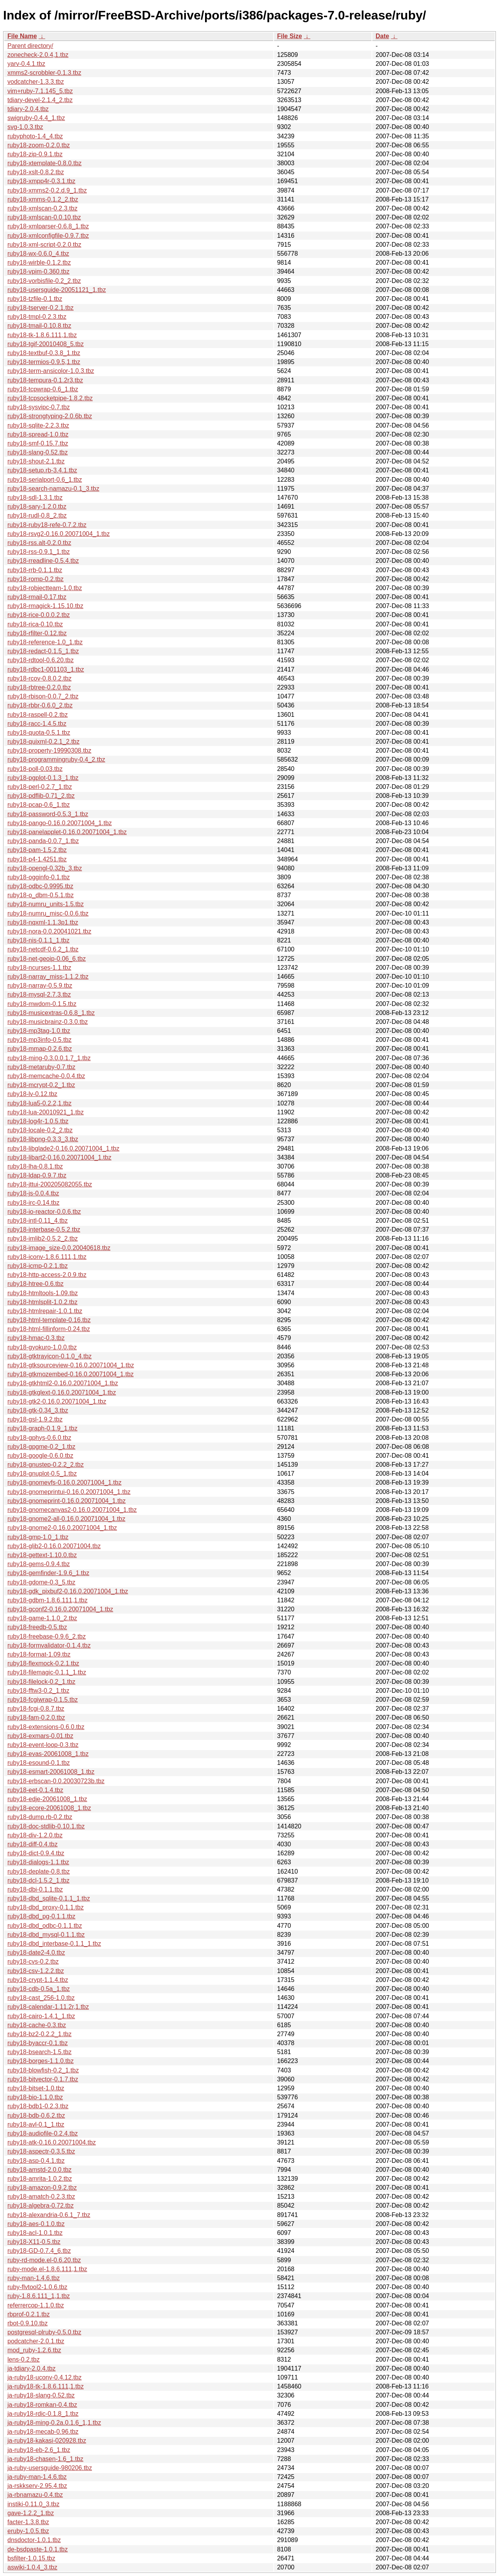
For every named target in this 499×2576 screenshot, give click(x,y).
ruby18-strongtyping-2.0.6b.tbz (49, 416)
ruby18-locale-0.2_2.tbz (40, 1130)
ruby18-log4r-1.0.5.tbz (38, 1121)
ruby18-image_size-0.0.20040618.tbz (58, 1248)
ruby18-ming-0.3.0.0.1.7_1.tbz (48, 1058)
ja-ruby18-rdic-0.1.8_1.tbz (42, 2413)
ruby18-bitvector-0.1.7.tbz (42, 2079)
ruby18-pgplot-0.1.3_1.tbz (42, 777)
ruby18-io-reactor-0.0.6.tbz (44, 1211)
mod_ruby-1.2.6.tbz (34, 2350)
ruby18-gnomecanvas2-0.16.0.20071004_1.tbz (72, 1509)
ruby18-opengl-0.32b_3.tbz (44, 868)
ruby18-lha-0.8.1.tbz (35, 1166)
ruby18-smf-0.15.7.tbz (37, 443)
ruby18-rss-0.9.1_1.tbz (38, 551)
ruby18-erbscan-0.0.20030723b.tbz (55, 1781)
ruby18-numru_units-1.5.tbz (45, 904)
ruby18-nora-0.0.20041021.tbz (49, 931)
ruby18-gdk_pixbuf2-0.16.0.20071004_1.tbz (67, 1591)
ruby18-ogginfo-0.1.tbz (38, 877)
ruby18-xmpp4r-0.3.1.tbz (41, 181)
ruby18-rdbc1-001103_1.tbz (45, 669)
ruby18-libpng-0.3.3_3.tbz (42, 1139)
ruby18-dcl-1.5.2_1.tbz (38, 1880)
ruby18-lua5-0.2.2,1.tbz (39, 1103)
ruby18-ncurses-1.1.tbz (39, 967)
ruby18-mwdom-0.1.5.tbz (41, 1004)
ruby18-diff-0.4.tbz (32, 1844)
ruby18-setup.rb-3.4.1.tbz (42, 470)
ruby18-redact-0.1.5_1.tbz (43, 651)
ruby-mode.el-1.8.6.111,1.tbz (47, 2269)
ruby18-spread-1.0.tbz (38, 434)
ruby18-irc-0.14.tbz (33, 1202)
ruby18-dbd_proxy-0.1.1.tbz (45, 1907)
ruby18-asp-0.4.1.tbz (36, 2160)
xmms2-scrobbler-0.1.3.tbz (44, 72)
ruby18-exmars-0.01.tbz (40, 1736)
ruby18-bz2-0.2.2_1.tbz (39, 2034)
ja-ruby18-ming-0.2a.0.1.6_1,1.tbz (54, 2422)
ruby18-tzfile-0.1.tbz (34, 298)
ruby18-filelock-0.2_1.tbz (41, 1681)
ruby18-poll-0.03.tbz (34, 769)
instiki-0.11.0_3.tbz (33, 2504)
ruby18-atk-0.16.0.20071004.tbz (51, 2142)
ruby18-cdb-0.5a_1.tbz (38, 1988)
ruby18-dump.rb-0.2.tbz (39, 1817)
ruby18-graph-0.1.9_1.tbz (42, 1428)
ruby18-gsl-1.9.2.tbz (34, 1419)
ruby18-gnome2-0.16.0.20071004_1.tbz (62, 1527)
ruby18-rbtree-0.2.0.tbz (39, 687)
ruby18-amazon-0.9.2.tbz (42, 2187)
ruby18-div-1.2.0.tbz (34, 1835)
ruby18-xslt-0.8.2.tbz (35, 172)
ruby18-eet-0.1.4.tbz (35, 1790)
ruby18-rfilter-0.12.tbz (37, 633)
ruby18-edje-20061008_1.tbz (47, 1799)
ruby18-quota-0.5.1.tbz (38, 732)
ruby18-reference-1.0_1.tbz (45, 642)
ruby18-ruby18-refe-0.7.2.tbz (47, 525)
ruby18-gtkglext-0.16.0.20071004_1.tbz (61, 1392)
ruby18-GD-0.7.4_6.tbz (39, 2250)
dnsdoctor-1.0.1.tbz (34, 2540)
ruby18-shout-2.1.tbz (36, 461)
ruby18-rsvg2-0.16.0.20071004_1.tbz (58, 533)
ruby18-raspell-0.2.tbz (37, 714)
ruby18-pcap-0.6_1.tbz (38, 804)
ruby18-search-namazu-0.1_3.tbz (53, 488)
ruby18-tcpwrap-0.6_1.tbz (42, 389)
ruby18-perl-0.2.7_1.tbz (39, 786)
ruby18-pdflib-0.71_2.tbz (41, 795)
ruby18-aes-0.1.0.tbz (36, 2224)
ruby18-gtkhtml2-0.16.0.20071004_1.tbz (62, 1383)
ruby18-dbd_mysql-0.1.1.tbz (46, 1934)
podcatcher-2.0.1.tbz (35, 2341)
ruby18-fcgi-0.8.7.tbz (35, 1708)
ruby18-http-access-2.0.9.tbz (47, 1274)
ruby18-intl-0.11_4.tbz (37, 1220)
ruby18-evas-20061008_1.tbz (47, 1753)
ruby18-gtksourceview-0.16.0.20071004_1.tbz (70, 1365)
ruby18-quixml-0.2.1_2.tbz (43, 741)
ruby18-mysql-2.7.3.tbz (39, 994)
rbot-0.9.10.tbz (27, 2323)
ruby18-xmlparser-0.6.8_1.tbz (48, 226)
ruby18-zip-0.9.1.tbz (34, 154)
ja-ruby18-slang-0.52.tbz (41, 2395)
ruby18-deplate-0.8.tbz (38, 1871)
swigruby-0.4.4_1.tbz (36, 118)
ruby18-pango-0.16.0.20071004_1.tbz (59, 823)
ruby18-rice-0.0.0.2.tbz (38, 615)
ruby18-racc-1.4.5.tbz (36, 723)
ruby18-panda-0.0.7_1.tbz (43, 841)
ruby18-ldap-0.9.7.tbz (36, 1175)
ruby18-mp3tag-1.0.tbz (38, 1030)
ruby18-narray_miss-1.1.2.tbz (47, 976)
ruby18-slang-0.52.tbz (37, 452)
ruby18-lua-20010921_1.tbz (45, 1112)
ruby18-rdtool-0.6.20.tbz (40, 660)
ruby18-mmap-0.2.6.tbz (39, 1048)
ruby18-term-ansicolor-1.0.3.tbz (50, 371)
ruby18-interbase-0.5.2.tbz (43, 1229)
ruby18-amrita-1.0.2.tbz (39, 2178)
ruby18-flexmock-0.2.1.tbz (43, 1663)
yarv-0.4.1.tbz (26, 63)
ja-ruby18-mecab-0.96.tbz (42, 2431)
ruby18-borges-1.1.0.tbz (40, 2061)
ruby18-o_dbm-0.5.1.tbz (40, 895)
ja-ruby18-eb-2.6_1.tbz (38, 2450)
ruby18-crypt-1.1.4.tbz (37, 1980)
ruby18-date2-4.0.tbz (36, 1952)
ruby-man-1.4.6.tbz (33, 2278)
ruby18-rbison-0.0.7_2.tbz (42, 696)
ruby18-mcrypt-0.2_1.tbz (41, 1085)
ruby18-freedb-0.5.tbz (37, 1627)
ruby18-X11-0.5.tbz (33, 2241)
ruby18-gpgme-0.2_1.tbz (41, 1446)
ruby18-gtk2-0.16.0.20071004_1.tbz (56, 1401)
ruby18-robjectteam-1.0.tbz (44, 588)
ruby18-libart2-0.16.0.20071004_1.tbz (59, 1157)
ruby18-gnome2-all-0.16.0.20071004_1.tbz (66, 1518)
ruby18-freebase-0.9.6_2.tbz (46, 1636)
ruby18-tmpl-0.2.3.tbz (36, 316)
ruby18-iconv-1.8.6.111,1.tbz (47, 1257)
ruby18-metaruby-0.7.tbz (41, 1067)
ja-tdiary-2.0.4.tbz (31, 2368)
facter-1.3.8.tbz (28, 2522)
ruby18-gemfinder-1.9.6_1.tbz (48, 1573)
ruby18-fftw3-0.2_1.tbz (38, 1690)
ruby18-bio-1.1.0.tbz (35, 2097)
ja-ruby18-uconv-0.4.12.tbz (44, 2377)
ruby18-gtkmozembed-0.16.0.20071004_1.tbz (70, 1374)
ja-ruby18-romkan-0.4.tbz (42, 2404)
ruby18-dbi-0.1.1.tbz (35, 1889)
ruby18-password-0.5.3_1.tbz (47, 814)
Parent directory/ (30, 45)
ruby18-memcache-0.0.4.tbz (46, 1076)
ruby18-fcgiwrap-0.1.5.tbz (42, 1699)
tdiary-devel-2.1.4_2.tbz (40, 100)
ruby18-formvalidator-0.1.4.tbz (48, 1645)
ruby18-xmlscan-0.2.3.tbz (42, 208)
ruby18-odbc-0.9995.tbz (40, 886)
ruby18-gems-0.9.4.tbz (38, 1564)
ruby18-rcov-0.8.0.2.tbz (39, 678)
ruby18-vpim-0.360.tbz (38, 271)
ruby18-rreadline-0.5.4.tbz (43, 560)
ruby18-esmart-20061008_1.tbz (50, 1771)
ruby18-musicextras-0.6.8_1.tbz (51, 1013)
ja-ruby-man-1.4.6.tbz (37, 2476)
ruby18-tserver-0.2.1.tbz (40, 307)
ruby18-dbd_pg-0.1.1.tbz (41, 1916)
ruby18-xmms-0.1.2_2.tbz (42, 199)
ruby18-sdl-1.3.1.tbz (34, 497)
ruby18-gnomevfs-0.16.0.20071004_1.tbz (64, 1482)
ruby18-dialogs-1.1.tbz (38, 1862)
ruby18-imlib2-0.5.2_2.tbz (42, 1238)
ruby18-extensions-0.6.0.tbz (45, 1727)
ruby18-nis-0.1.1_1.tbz (38, 940)
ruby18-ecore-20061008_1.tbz (49, 1808)
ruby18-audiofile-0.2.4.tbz (42, 2133)
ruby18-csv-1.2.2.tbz (35, 1971)
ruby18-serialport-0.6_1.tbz (44, 479)
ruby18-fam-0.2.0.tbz (36, 1717)
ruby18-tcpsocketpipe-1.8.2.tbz (50, 398)
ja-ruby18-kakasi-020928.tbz (46, 2440)
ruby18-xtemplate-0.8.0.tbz (44, 163)
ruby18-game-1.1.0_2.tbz (42, 1618)
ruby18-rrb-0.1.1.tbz (34, 570)
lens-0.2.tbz (23, 2359)
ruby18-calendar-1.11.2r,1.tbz (48, 2006)
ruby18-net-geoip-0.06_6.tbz (46, 958)
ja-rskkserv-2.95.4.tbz (37, 2485)
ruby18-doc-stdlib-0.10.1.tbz (46, 1826)
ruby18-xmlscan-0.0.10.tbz (44, 217)
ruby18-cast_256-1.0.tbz (41, 1997)
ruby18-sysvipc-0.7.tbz (38, 407)
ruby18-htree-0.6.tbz (35, 1283)
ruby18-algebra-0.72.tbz (40, 2205)
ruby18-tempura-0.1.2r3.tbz (45, 380)
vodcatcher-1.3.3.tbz (35, 81)
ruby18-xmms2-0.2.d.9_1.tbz (47, 190)
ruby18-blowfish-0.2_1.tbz (43, 2070)
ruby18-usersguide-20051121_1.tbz (56, 289)
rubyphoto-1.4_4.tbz (35, 136)
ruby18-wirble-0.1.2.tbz (39, 262)
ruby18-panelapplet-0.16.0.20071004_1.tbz (67, 832)
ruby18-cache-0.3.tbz (36, 2025)
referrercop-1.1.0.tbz (35, 2305)
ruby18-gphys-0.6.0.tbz (39, 1437)
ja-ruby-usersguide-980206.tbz (49, 2468)
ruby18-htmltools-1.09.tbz (42, 1293)
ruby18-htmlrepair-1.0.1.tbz (44, 1311)
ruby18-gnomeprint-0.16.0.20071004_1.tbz (66, 1501)
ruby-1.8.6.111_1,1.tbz (38, 2296)
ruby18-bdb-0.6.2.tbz (36, 2115)
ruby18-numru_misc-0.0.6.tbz (47, 913)
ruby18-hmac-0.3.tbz (36, 1338)
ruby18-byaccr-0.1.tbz (37, 2043)
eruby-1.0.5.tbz (28, 2531)
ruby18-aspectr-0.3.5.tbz (41, 2151)
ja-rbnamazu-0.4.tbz (35, 2494)
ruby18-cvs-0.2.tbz (33, 1961)
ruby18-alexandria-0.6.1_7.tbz (48, 2215)
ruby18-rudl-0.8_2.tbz (37, 515)
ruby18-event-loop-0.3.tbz (42, 1744)
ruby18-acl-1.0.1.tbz (34, 2232)
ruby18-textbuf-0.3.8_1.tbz (43, 353)
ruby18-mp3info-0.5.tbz (39, 1039)
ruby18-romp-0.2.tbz (35, 579)
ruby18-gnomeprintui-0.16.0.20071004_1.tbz (69, 1492)
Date (382, 36)
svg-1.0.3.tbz (25, 127)
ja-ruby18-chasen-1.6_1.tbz (45, 2459)
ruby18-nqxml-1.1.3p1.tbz (42, 922)
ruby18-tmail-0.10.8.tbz (39, 325)
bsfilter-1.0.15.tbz (31, 2558)
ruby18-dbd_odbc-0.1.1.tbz (44, 1925)
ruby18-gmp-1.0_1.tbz (38, 1537)
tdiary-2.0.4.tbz (28, 109)
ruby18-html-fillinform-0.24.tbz (48, 1329)
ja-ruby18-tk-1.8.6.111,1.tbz (45, 2386)
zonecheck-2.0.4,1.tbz (38, 54)
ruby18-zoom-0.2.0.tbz (38, 145)
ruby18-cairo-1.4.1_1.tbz (41, 2016)
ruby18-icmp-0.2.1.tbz (37, 1265)
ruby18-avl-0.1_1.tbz (35, 2124)
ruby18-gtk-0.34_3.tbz (37, 1410)
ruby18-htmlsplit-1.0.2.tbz (42, 1302)
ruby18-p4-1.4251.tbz (37, 859)
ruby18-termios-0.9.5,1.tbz (43, 362)
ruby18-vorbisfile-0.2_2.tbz (44, 281)
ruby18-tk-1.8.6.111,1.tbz (42, 335)
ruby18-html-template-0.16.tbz (48, 1320)
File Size (289, 36)
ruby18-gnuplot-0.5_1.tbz (42, 1473)
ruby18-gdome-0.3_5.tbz (41, 1582)
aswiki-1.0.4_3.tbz (32, 2567)
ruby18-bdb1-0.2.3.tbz (38, 2106)
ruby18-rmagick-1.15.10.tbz (45, 606)
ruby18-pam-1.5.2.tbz (37, 850)
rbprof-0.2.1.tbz (28, 2314)
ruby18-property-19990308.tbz (49, 750)
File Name (22, 36)
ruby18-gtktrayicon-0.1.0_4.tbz (49, 1356)
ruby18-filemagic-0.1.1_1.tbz (46, 1672)
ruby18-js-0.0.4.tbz (33, 1193)
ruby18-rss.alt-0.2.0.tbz (39, 542)
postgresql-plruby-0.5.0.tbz (44, 2332)
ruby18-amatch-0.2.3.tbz (41, 2196)
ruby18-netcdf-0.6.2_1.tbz (42, 949)
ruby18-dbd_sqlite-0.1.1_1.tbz (48, 1898)
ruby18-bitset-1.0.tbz (35, 2088)
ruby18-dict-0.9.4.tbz (35, 1853)
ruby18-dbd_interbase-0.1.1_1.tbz (54, 1943)
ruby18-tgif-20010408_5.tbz (45, 344)
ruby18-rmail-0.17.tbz (36, 597)
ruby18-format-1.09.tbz (39, 1654)
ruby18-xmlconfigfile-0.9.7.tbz (48, 235)
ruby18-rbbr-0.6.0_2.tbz (40, 705)
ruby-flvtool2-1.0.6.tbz (37, 2287)
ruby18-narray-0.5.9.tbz (39, 985)
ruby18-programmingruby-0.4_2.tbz (56, 759)
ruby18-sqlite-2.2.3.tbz (38, 425)
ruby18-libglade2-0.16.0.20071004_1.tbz (63, 1148)
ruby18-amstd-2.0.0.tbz (39, 2169)
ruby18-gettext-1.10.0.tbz (42, 1555)
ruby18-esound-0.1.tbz (38, 1762)
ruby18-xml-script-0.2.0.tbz (44, 244)
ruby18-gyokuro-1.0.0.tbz (42, 1347)
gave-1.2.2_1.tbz (30, 2513)
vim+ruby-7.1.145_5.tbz (40, 91)
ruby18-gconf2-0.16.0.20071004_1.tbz (60, 1609)
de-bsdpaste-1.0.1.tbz (37, 2549)
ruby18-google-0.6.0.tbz (40, 1455)
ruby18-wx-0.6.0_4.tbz (38, 253)
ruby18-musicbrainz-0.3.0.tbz (47, 1021)
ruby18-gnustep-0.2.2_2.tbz (45, 1464)
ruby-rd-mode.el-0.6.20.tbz (44, 2260)
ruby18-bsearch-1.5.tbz (39, 2052)
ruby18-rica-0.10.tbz (35, 624)
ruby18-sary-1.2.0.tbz (36, 506)
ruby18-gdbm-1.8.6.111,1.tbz (47, 1600)
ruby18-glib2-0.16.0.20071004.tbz (54, 1546)
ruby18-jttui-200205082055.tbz (49, 1184)
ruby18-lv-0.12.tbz (32, 1094)
